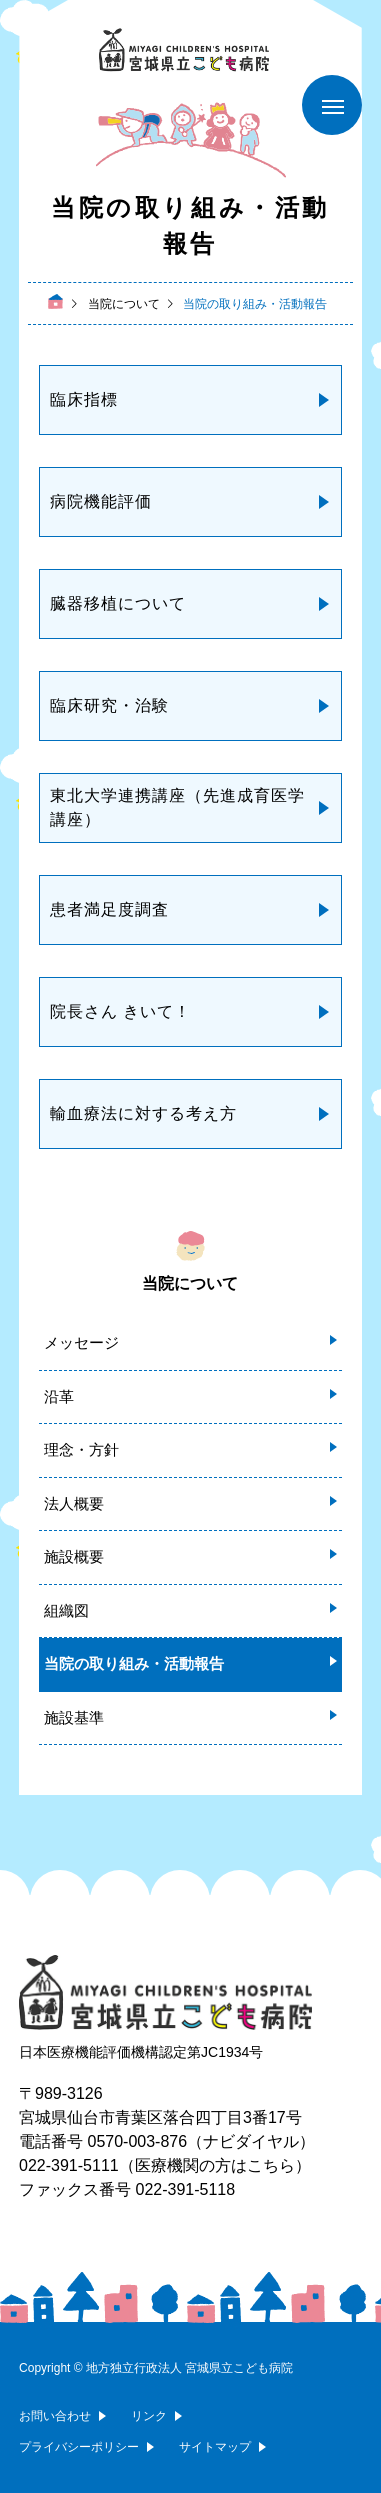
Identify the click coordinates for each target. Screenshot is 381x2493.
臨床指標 (84, 399)
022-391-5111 (69, 2165)
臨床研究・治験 (109, 705)
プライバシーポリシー (79, 2447)
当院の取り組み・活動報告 (134, 1663)
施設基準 (74, 1717)
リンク (149, 2416)
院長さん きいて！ (120, 1011)
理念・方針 (81, 1449)
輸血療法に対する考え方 (143, 1113)
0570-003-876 (138, 2141)
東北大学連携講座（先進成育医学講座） (177, 807)
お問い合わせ (55, 2416)
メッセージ (81, 1342)
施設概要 (74, 1556)
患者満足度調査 (109, 909)
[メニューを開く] (332, 105)
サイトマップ (215, 2447)
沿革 (59, 1396)
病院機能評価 (101, 501)
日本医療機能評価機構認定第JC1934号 (141, 2052)
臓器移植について (118, 603)
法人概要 (74, 1503)
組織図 (66, 1610)
